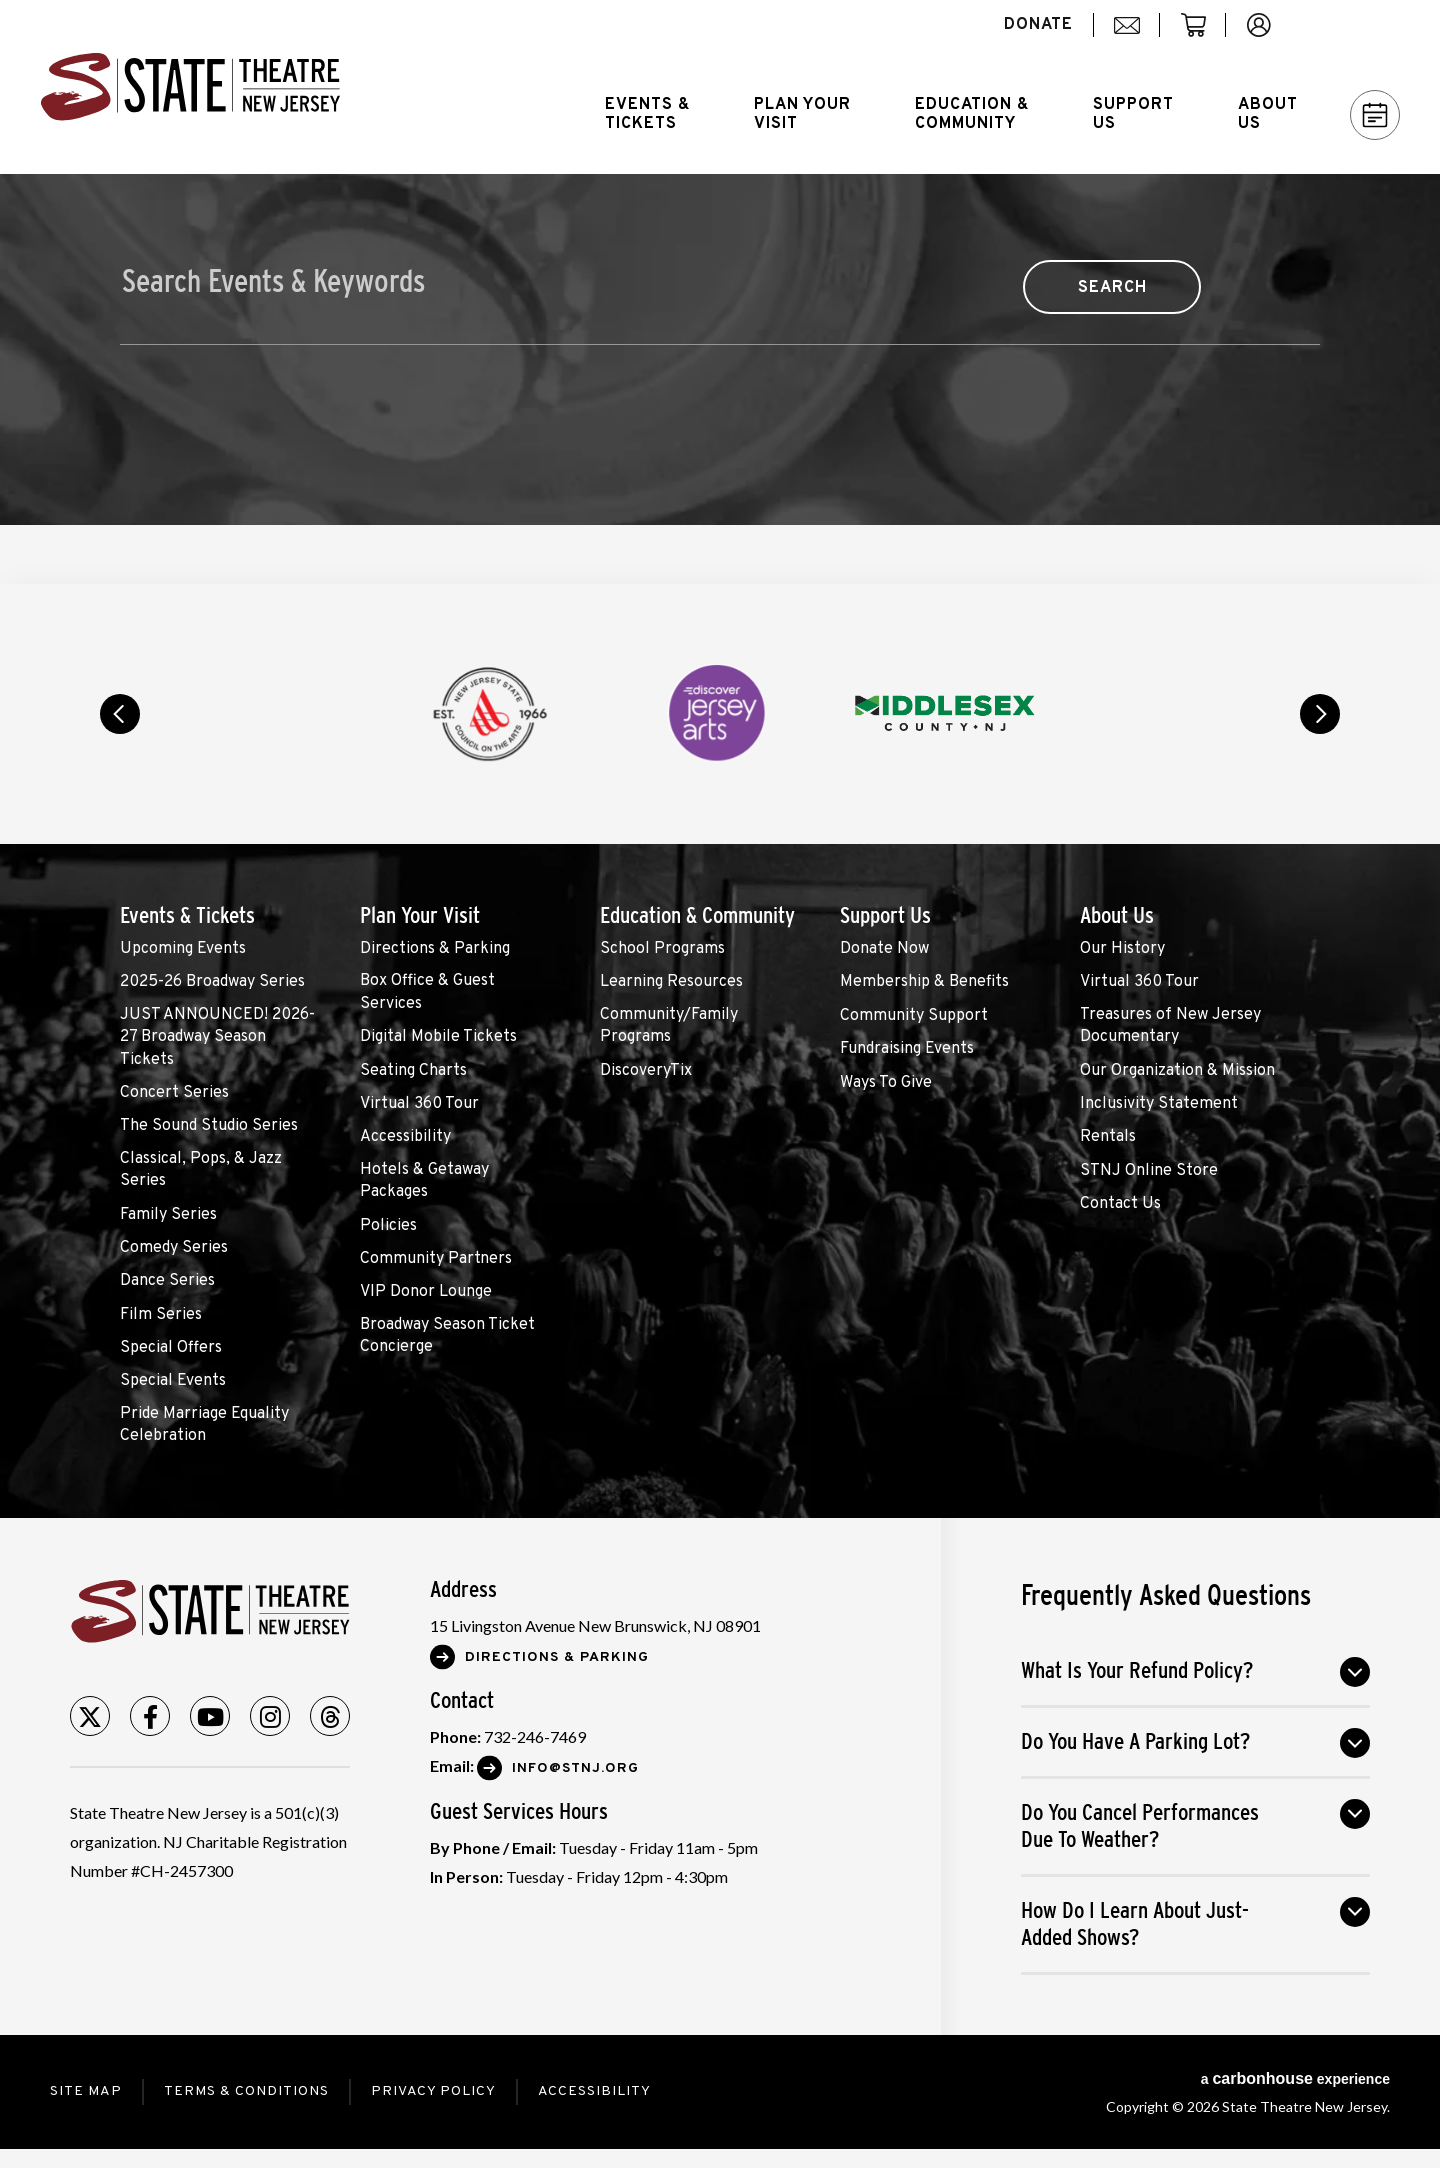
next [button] (1320, 714)
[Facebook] (150, 1716)
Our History (1122, 949)
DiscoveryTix (646, 1071)
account (1268, 36)
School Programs (662, 949)
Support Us (885, 915)
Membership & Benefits (924, 982)
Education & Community (697, 915)
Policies (388, 1226)
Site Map (86, 2091)
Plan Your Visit (420, 915)
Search (1365, 25)
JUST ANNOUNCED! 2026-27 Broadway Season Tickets (217, 1037)
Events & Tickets (187, 915)
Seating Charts (413, 1071)
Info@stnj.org (575, 1768)
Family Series (168, 1215)
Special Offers (171, 1348)
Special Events (173, 1381)
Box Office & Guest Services (427, 992)
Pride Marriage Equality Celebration (204, 1425)
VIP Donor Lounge (426, 1292)
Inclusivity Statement (1159, 1104)
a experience (1295, 2078)
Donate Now (884, 949)
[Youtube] (210, 1716)
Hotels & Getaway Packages (424, 1181)
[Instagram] (270, 1716)
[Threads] (330, 1716)
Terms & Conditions (246, 2091)
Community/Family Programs (669, 1026)
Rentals (1108, 1137)
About (1268, 114)
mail (1134, 36)
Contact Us (1120, 1204)
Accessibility (405, 1137)
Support (1133, 114)
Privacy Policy (433, 2091)
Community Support (914, 1016)
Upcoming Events (183, 949)
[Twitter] (90, 1716)
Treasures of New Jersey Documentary (1170, 1026)
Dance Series (167, 1281)
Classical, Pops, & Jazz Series (201, 1170)
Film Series (161, 1315)
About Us (1117, 915)
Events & (647, 114)
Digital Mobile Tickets (438, 1037)
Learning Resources (671, 982)
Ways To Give (886, 1083)
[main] (720, 379)
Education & (972, 114)
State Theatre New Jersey (190, 87)
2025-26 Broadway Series (212, 982)
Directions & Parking (435, 949)
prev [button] (120, 714)
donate (1038, 25)
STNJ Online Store (1149, 1171)
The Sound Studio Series (209, 1126)
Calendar (1375, 115)
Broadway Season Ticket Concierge (447, 1336)
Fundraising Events (907, 1049)
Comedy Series (174, 1248)
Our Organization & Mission (1177, 1071)
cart (1202, 36)
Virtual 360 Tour (419, 1104)
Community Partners (436, 1259)
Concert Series (174, 1093)
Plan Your (802, 114)
